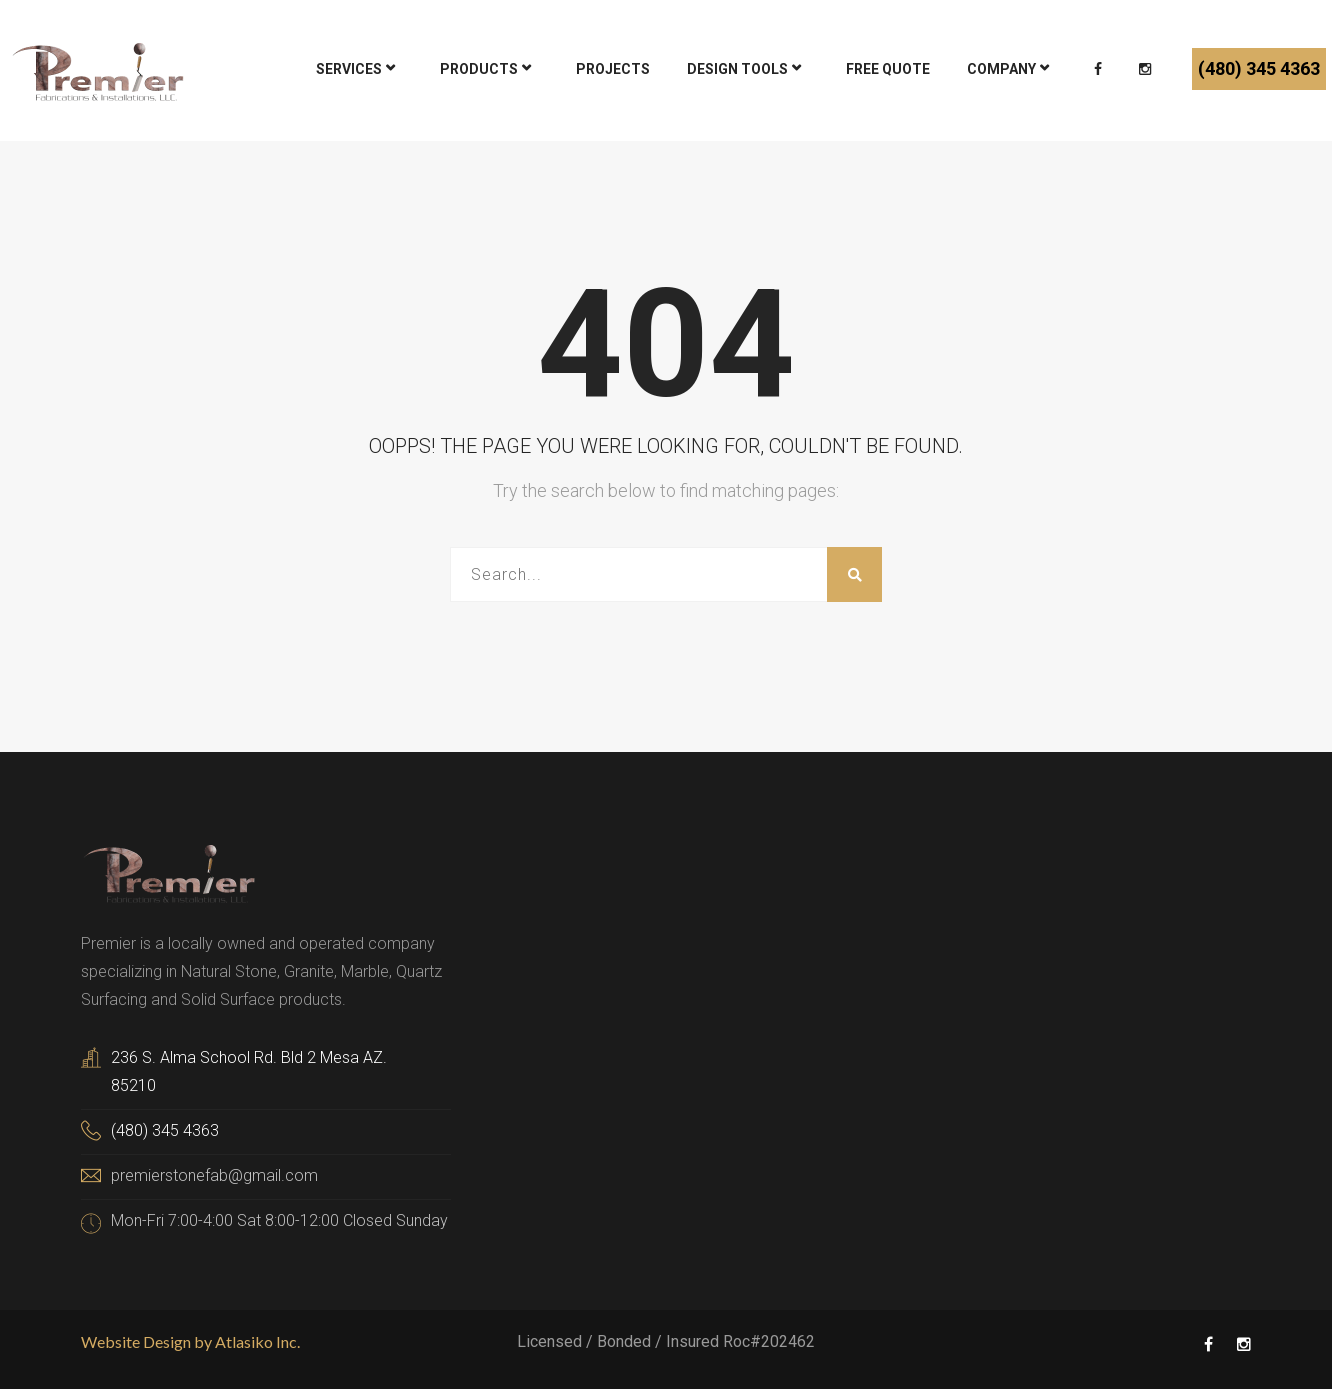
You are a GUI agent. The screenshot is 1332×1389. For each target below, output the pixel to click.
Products (479, 69)
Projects (613, 69)
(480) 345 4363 (1259, 68)
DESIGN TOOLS (737, 69)
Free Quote (888, 69)
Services (349, 69)
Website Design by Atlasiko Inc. (190, 1341)
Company (1001, 69)
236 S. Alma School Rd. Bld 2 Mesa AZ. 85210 (249, 1071)
